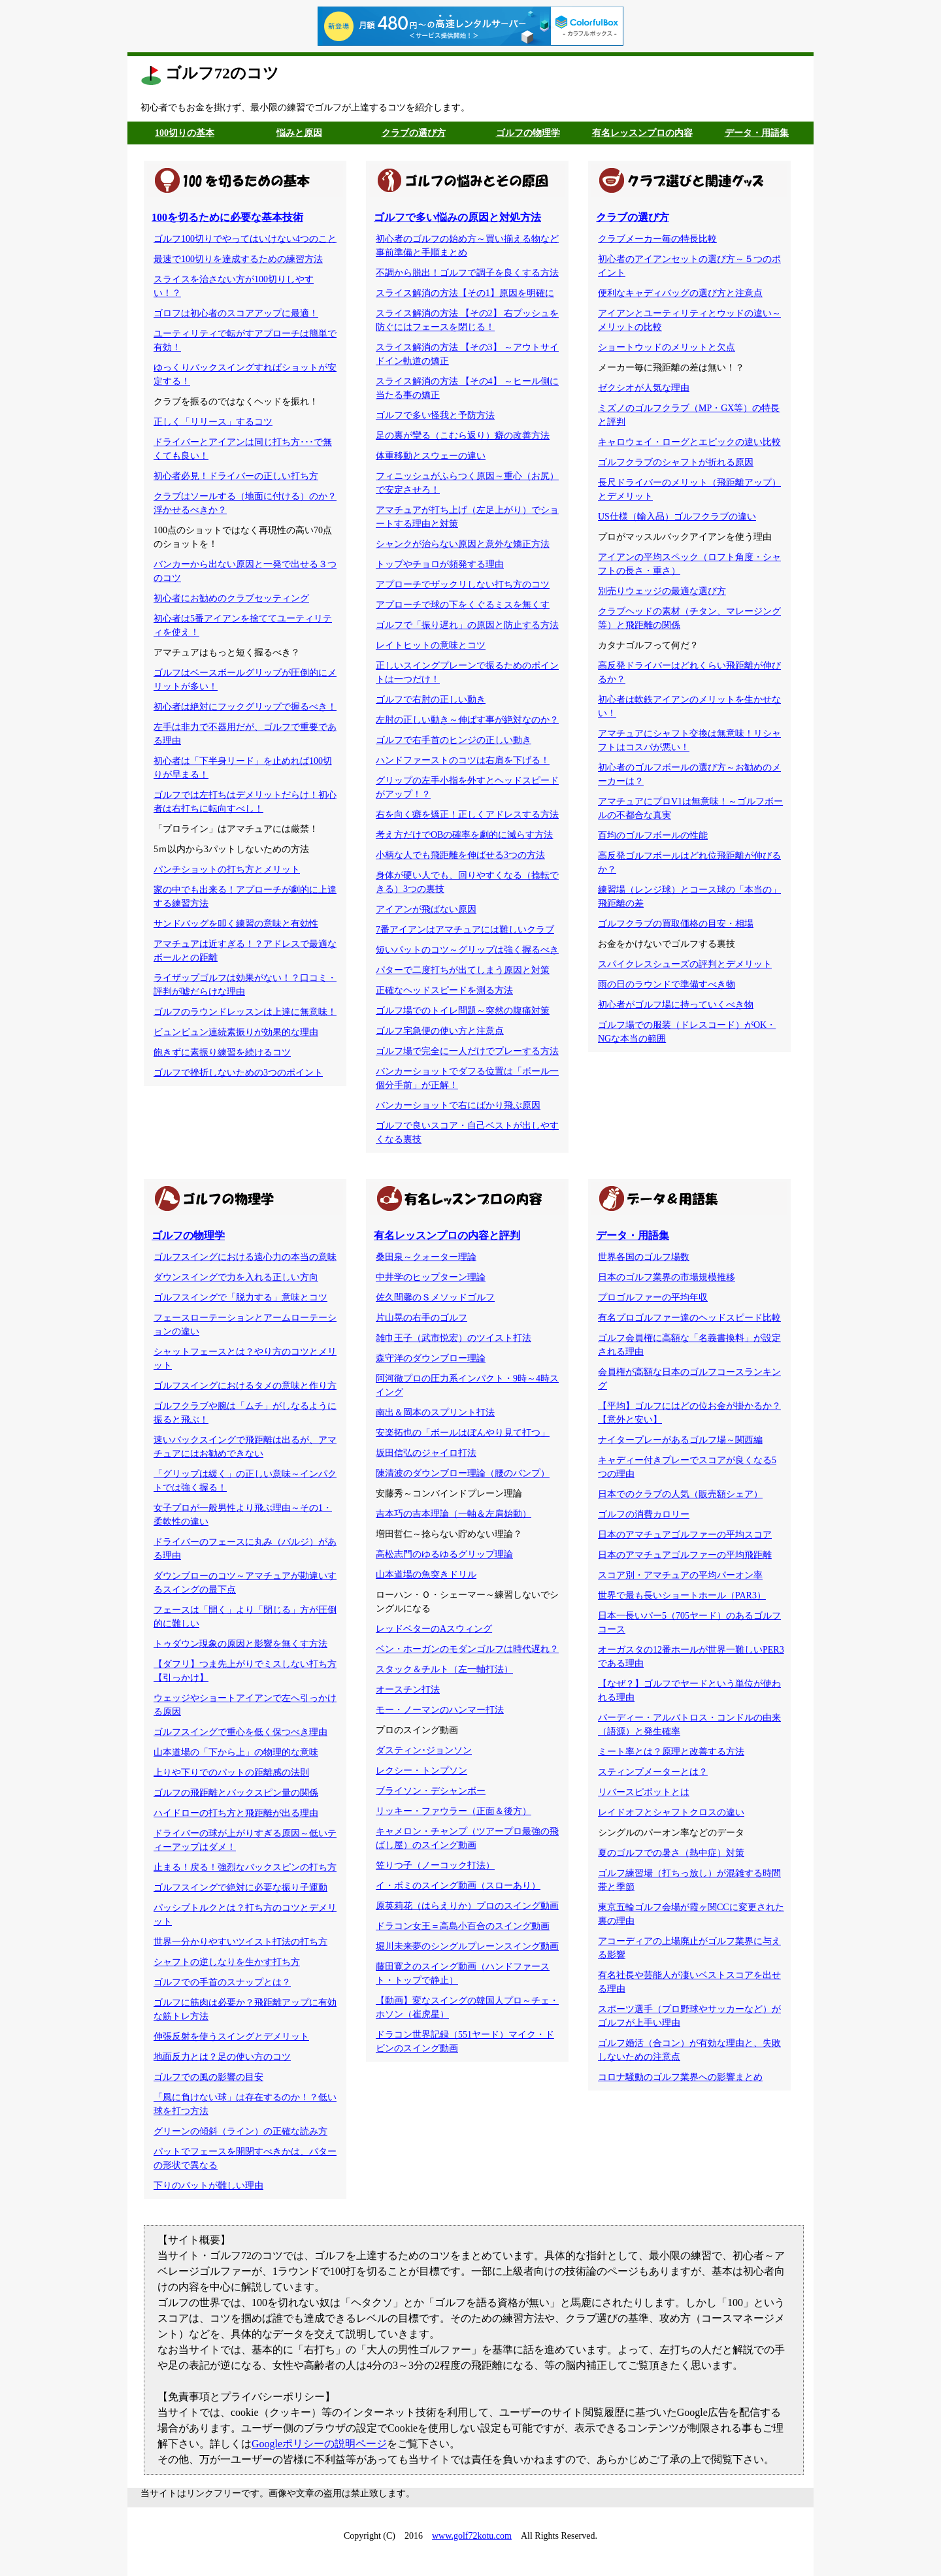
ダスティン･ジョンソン (424, 1750)
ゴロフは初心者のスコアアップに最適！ (236, 313)
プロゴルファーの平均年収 (653, 1297)
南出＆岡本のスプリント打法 (435, 1412)
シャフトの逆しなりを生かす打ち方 (227, 1962)
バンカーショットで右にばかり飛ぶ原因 (458, 1105)
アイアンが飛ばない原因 (426, 909)
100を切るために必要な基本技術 (227, 217)
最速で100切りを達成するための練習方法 (238, 259)
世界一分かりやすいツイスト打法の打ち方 (240, 1942)
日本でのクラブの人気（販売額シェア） (680, 1494)
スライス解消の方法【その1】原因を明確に (465, 293)
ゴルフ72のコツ (222, 73)
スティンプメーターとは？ (653, 1772)
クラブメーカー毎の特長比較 (657, 239)
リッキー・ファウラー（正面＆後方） (453, 1811)
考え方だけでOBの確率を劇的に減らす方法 (464, 835)
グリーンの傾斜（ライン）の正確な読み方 (240, 2131)
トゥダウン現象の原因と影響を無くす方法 (240, 1644)
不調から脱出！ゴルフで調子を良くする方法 (467, 273)
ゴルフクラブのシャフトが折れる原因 (675, 462)
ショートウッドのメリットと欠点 (666, 347)
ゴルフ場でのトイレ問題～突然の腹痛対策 (463, 1011)
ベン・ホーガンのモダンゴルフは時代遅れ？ (467, 1649)
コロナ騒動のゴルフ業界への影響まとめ (680, 2077)
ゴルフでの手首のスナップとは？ (222, 1982)
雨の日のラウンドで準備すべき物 (666, 984)
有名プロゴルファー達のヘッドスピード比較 (689, 1318)
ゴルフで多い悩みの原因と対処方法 (457, 217)
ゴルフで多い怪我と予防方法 (435, 415)
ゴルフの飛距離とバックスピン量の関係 (236, 1793)
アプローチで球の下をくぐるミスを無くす (463, 605)
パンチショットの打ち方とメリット (227, 869)
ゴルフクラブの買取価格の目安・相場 (675, 924)
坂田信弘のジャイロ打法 (426, 1453)
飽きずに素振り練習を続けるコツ (222, 1052)
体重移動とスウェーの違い (431, 456)
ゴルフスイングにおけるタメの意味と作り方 (245, 1386)
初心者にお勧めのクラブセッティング (231, 598)
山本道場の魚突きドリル (426, 1574)
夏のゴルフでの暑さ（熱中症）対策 (671, 1853)
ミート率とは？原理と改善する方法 (671, 1752)
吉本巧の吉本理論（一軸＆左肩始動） (453, 1514)
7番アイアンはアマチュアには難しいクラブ (465, 929)
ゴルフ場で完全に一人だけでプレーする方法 (467, 1051)
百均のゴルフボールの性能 (653, 835)
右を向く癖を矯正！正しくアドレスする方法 (467, 814)
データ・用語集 (757, 133)
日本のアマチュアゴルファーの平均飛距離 (685, 1555)
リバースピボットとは (643, 1792)
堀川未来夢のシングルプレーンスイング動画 (467, 1946)
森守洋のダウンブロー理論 (431, 1358)
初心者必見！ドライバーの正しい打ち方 (236, 476)
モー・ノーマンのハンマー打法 (440, 1710)
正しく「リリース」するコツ (213, 422)
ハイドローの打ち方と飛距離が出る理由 (236, 1813)
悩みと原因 (299, 133)
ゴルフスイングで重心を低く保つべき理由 (240, 1732)
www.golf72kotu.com (472, 2536)
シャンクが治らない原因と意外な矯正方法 (463, 544)
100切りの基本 (184, 133)
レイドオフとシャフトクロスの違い (671, 1812)
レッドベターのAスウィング (434, 1629)
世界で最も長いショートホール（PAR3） (682, 1595)
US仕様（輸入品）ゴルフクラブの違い (677, 516)
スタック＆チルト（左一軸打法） (444, 1669)
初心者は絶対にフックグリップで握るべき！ (245, 707)
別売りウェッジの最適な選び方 (662, 591)
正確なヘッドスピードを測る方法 (444, 990)
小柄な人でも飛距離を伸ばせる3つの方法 (460, 855)
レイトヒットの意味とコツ (431, 645)
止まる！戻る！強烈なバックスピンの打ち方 (245, 1867)
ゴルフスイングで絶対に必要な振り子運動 (240, 1887)
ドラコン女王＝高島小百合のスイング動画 (463, 1926)
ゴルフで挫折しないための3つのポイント (238, 1073)
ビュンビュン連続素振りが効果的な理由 (236, 1032)
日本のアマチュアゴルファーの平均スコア (685, 1535)
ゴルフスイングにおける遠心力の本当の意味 (245, 1257)
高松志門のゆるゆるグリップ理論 (444, 1554)
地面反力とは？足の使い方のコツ (222, 2057)
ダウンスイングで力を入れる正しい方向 (236, 1277)
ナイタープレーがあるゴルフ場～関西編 (680, 1440)
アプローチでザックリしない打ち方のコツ (463, 584)
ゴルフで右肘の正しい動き (431, 699)
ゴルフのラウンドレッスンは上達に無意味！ (245, 1012)
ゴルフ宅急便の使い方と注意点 (440, 1031)
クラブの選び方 (414, 133)
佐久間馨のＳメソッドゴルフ (435, 1297)
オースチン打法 (408, 1689)
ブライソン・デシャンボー (431, 1791)
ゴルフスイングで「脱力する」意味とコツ (240, 1297)
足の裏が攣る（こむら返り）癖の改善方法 (463, 435)
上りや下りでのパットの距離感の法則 (231, 1772)
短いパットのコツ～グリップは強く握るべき (467, 950)
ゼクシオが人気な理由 (643, 388)
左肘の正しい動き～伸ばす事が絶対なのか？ (467, 720)
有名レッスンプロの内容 (642, 133)
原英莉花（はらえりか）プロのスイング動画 (467, 1906)
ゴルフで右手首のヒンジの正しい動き (453, 740)
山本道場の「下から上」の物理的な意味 (236, 1752)
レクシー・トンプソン (421, 1770)
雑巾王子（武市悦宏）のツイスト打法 (453, 1338)
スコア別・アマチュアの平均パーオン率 (680, 1575)
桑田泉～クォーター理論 (426, 1257)
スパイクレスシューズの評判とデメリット (685, 964)
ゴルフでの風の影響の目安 (208, 2077)
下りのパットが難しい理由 (208, 2185)
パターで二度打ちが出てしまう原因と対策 (463, 970)
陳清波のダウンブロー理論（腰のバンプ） (463, 1473)
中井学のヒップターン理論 (431, 1277)
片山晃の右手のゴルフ (421, 1318)
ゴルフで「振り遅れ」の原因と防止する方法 (467, 625)
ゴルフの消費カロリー (643, 1514)
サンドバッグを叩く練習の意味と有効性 (236, 924)
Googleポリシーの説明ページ (319, 2443)
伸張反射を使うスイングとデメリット (231, 2036)
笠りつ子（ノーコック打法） (435, 1865)
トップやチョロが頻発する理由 (440, 564)
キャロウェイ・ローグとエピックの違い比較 (689, 442)
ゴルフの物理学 (528, 133)
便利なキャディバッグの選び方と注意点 (680, 293)
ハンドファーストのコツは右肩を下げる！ (463, 760)
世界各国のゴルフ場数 (643, 1257)
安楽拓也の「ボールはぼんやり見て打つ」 (463, 1433)
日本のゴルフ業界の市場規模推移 (666, 1277)
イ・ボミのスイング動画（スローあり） (458, 1886)
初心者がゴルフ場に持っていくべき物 (675, 1005)
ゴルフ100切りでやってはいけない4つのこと (245, 239)
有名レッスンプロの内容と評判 (447, 1235)
